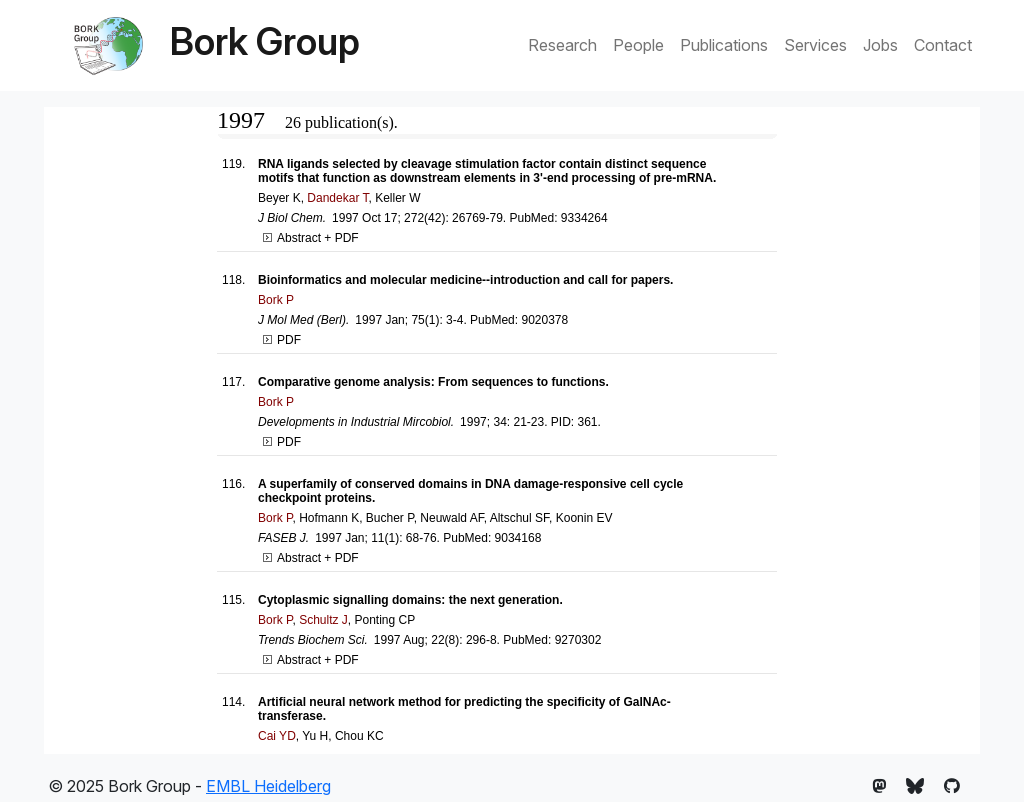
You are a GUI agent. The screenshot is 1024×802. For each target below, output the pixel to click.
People (638, 45)
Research (562, 45)
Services (815, 45)
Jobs (880, 45)
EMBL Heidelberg (268, 786)
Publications (724, 45)
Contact (943, 45)
